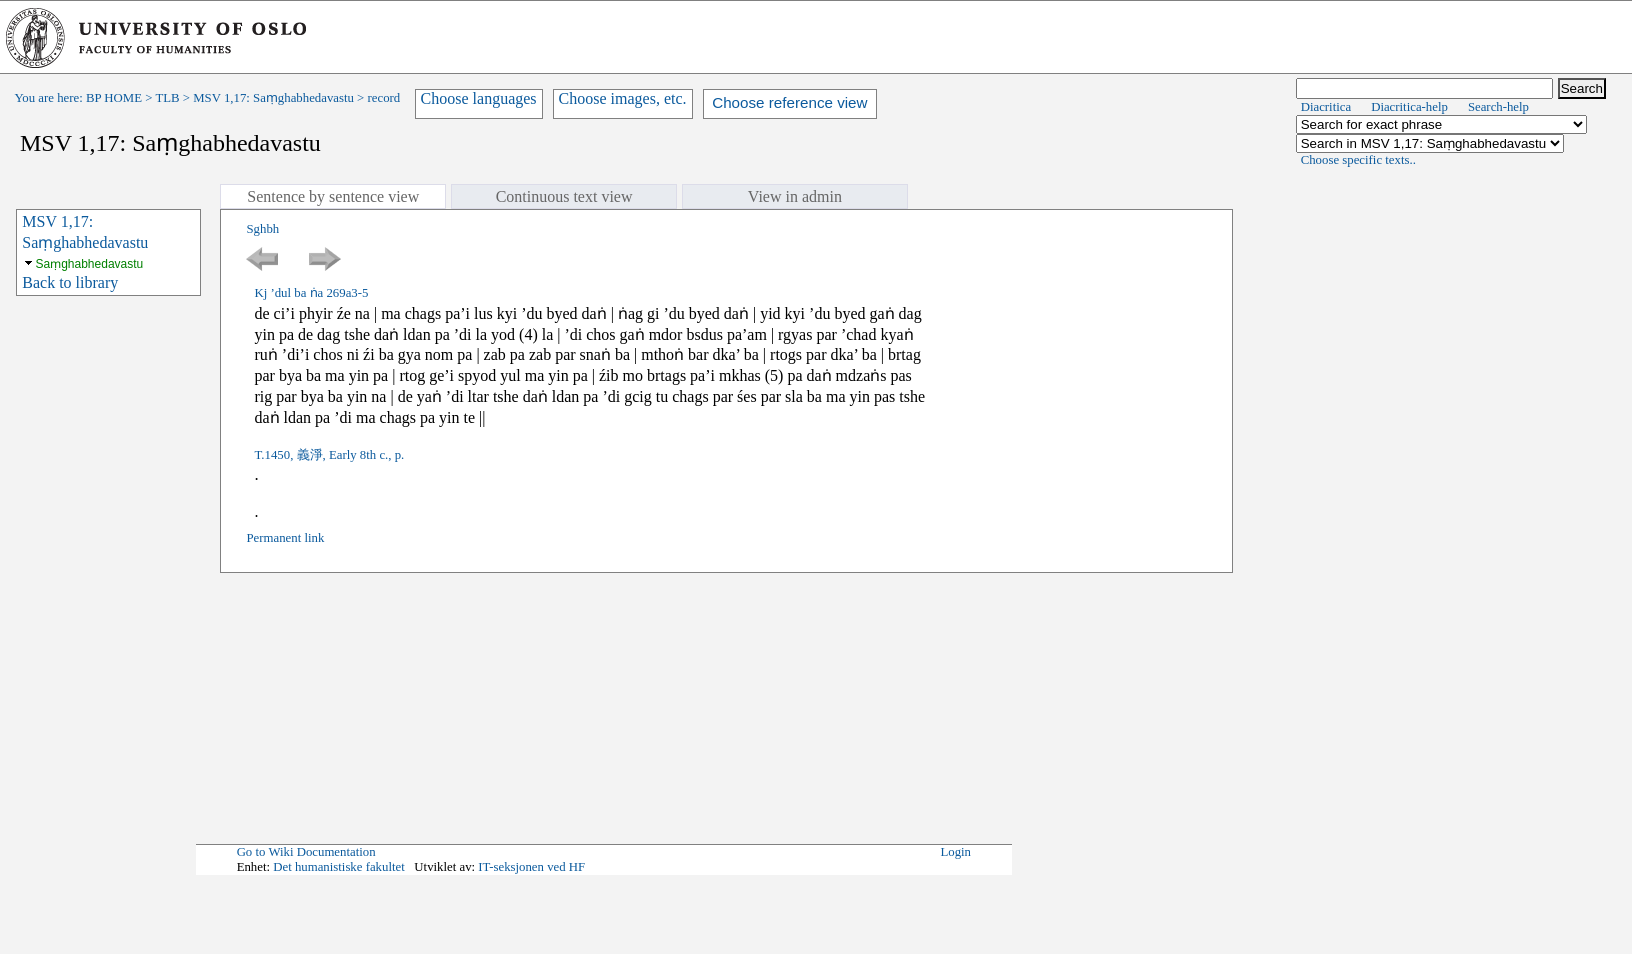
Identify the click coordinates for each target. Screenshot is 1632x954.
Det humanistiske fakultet (339, 867)
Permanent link (285, 538)
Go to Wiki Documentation (306, 852)
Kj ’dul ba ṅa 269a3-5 (311, 293)
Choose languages (479, 98)
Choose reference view (789, 102)
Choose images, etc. (623, 98)
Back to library (70, 282)
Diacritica (1326, 107)
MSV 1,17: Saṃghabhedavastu (273, 98)
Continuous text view (564, 196)
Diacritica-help (1409, 107)
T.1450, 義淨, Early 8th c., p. (329, 455)
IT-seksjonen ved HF (531, 867)
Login (955, 852)
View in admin (795, 196)
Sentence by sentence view (333, 196)
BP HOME (114, 98)
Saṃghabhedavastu (90, 264)
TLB (167, 98)
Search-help (1498, 107)
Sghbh (262, 229)
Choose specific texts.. (1358, 160)
